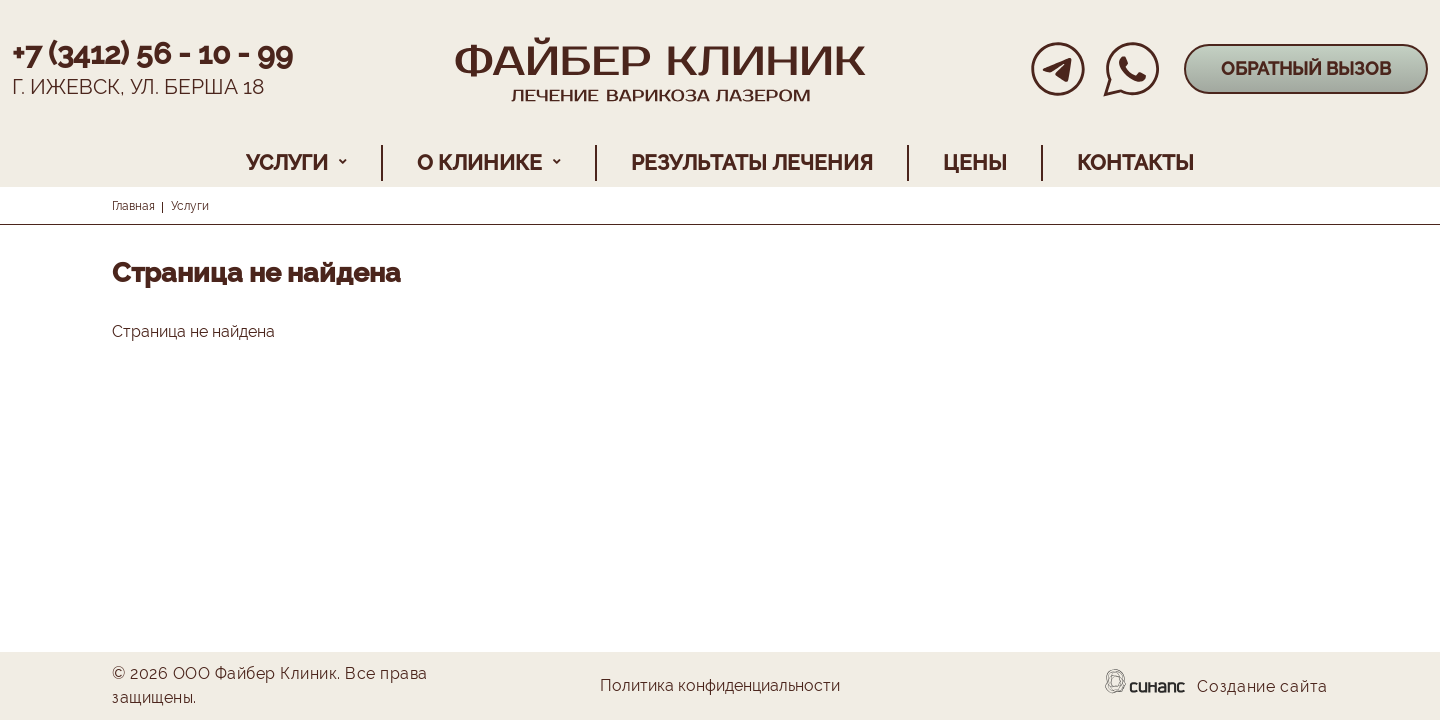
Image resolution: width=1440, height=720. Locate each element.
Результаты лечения (752, 162)
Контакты (1135, 162)
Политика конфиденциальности (720, 687)
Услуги (287, 162)
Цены (975, 162)
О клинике (479, 162)
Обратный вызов (1306, 68)
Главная (133, 206)
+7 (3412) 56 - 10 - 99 (152, 53)
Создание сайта (1262, 688)
